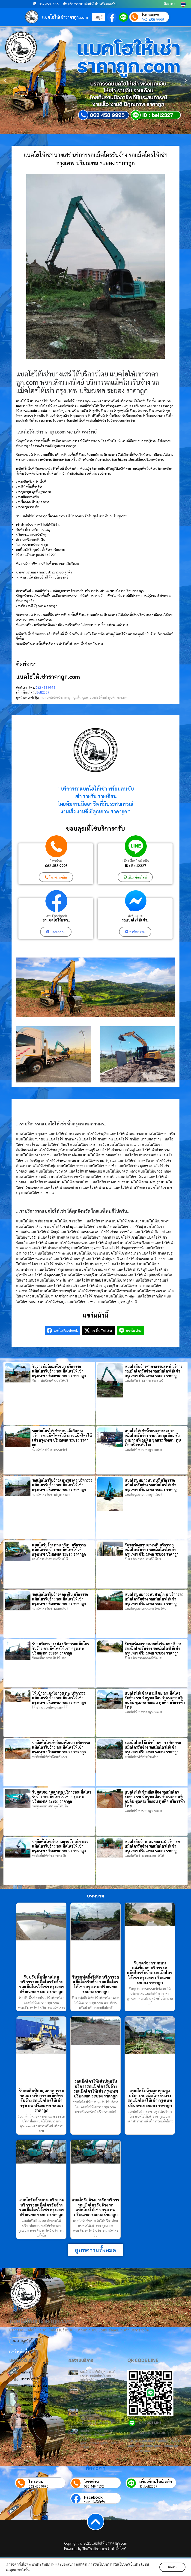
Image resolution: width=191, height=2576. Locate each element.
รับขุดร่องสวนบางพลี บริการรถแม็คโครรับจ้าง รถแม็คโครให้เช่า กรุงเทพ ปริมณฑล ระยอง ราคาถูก (152, 1549)
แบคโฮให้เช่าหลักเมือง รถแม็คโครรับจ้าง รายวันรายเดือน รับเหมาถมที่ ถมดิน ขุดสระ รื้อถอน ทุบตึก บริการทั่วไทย (155, 1798)
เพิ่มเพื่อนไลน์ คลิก (135, 861)
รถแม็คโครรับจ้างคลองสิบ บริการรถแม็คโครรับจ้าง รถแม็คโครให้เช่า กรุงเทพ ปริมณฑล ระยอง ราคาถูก (60, 1598)
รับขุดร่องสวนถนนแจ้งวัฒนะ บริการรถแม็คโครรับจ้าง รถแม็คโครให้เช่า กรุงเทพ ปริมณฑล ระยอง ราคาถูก (153, 1648)
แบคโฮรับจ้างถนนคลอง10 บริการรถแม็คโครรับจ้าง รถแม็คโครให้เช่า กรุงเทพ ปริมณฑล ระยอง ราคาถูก (153, 1846)
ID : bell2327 (148, 2485)
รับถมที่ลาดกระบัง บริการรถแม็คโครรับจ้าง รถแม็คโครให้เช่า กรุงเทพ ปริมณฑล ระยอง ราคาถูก (60, 1648)
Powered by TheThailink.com (86, 2548)
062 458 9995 (153, 19)
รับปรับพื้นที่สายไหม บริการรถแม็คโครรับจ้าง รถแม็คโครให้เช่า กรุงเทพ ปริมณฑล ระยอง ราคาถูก (41, 1984)
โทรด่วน (56, 861)
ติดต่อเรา (169, 4)
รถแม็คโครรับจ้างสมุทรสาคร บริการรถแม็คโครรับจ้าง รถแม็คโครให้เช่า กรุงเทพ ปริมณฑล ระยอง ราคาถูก (62, 1484)
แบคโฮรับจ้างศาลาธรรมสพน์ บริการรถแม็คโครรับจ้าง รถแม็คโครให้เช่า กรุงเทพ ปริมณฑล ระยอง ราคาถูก (153, 1370)
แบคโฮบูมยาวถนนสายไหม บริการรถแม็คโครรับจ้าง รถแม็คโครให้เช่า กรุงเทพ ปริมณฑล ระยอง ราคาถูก (154, 1598)
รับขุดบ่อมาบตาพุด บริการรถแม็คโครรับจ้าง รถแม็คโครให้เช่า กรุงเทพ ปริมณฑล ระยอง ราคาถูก (61, 1796)
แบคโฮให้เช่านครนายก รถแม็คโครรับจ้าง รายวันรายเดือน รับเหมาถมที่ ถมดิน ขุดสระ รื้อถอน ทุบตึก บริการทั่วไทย (98, 2438)
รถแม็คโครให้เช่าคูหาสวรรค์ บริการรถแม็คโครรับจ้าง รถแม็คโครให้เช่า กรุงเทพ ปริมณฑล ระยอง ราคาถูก (97, 2377)
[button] (5, 80)
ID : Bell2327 (135, 865)
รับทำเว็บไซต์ (117, 2548)
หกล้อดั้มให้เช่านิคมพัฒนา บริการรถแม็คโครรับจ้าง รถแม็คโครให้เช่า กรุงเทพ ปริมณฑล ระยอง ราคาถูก (61, 1747)
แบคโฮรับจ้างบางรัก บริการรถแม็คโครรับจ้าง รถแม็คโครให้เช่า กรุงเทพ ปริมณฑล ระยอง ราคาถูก (95, 2207)
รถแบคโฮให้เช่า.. (56, 920)
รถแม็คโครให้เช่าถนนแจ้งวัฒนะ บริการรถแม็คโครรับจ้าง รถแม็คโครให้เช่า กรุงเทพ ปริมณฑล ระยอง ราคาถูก (62, 1437)
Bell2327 (42, 692)
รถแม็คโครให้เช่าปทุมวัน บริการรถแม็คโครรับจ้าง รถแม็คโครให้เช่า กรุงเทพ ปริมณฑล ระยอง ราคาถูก (95, 2088)
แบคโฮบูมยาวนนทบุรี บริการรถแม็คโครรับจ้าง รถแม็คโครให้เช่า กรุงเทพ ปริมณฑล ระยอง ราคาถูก (152, 1484)
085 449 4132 (94, 2485)
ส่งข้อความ (135, 915)
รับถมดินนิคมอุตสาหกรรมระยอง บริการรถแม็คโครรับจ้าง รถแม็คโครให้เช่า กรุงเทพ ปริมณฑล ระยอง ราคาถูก (41, 2099)
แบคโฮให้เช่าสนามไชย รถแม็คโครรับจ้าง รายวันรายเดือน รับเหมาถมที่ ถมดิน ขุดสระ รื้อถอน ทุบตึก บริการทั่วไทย (155, 1699)
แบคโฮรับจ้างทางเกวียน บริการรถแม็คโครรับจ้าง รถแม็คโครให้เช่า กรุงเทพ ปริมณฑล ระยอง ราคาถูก (59, 1549)
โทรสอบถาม (151, 14)
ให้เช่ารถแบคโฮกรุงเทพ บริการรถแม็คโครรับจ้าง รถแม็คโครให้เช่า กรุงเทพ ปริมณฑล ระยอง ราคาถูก (59, 1697)
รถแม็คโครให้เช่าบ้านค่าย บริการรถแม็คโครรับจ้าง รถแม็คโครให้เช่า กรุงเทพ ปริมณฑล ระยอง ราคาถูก (153, 1747)
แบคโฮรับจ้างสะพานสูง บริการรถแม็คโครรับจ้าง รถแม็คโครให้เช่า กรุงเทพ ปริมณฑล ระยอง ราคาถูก (150, 2097)
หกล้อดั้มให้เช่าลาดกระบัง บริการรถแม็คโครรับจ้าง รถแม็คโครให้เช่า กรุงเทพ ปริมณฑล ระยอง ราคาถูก (60, 1846)
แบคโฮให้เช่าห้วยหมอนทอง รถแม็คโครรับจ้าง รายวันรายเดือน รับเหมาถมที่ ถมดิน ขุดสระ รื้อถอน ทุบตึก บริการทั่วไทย (153, 1437)
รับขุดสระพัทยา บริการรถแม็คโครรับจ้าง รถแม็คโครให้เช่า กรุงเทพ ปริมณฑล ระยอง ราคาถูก (98, 2396)
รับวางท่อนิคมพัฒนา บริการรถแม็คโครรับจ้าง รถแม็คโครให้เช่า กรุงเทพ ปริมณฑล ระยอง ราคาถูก (59, 1370)
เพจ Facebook (56, 915)
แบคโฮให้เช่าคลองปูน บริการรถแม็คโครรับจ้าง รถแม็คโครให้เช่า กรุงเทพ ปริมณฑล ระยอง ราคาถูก (98, 2416)
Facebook (93, 2496)
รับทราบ (172, 2567)
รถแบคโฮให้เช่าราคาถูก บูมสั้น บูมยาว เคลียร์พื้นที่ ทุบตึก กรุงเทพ (84, 697)
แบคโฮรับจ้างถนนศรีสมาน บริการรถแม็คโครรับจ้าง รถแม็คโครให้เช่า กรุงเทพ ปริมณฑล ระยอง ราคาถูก (41, 2207)
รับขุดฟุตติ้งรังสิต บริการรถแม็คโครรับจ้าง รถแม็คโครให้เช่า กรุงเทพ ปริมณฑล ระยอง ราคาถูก (95, 1984)
